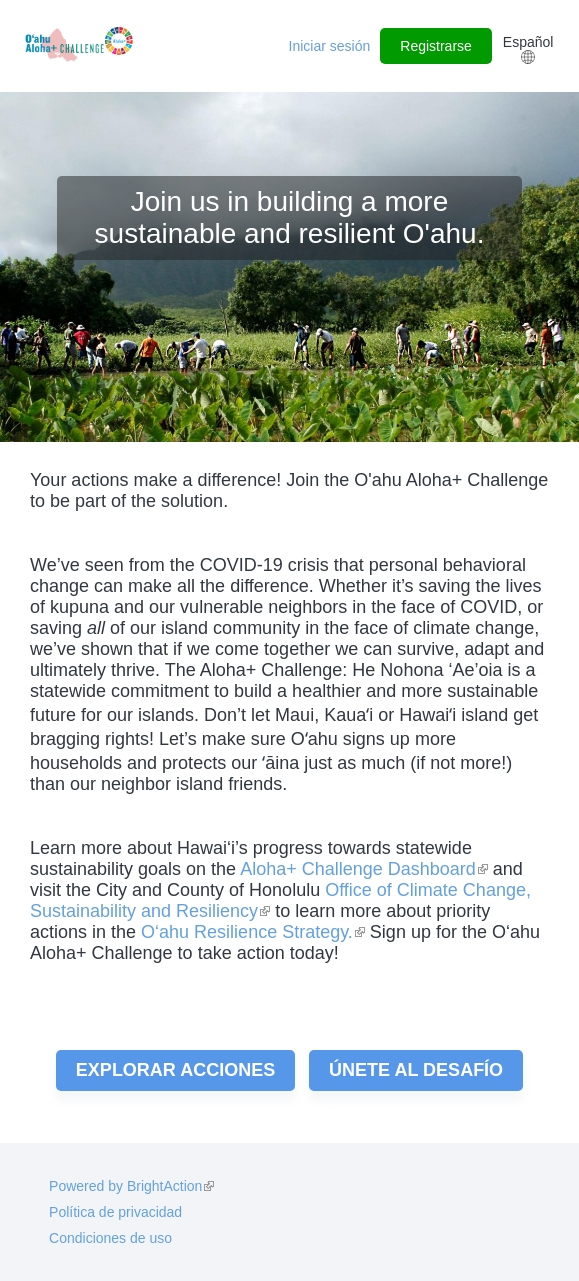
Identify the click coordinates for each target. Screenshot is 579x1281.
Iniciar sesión (330, 46)
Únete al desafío (416, 1070)
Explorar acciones (175, 1070)
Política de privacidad (115, 1212)
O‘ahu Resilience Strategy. (253, 932)
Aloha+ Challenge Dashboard (364, 869)
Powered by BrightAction (131, 1186)
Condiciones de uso (110, 1238)
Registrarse (436, 46)
